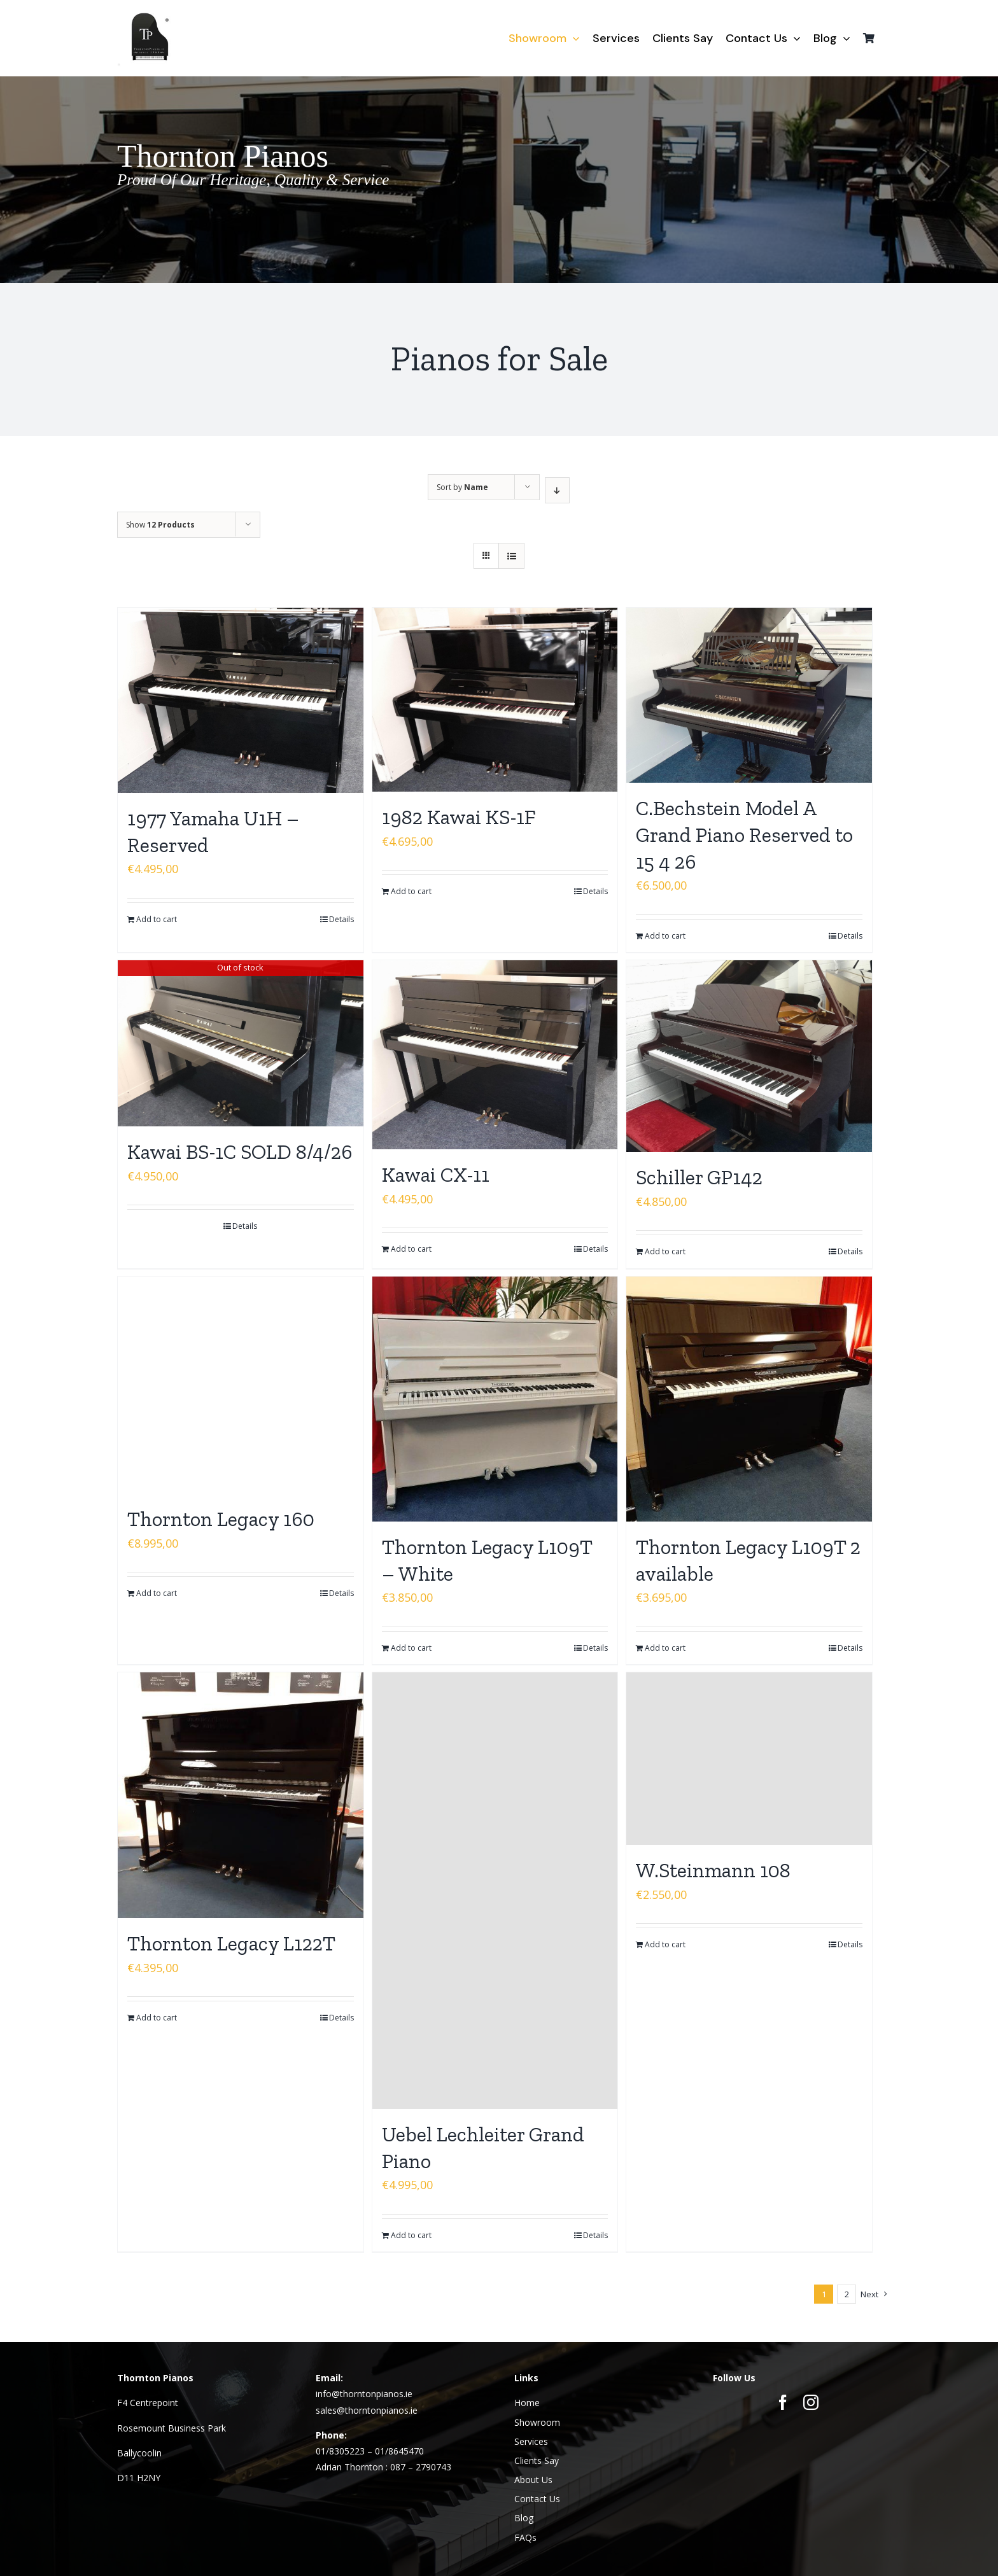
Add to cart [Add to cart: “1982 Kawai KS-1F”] (411, 891)
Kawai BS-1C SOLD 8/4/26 (240, 1152)
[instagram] (811, 2402)
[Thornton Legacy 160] (240, 1385)
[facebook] (783, 2402)
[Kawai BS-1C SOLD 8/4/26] (240, 1043)
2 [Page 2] (847, 2294)
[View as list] (511, 555)
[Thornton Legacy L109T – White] (495, 1399)
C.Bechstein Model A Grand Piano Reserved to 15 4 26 (744, 834)
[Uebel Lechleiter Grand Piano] (495, 1890)
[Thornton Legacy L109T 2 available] (749, 1399)
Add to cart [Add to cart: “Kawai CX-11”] (411, 1248)
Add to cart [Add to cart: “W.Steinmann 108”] (665, 1944)
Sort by (462, 487)
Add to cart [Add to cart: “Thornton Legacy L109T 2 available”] (665, 1647)
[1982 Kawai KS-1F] (495, 700)
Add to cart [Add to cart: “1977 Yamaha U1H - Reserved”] (156, 919)
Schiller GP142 (699, 1177)
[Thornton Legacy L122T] (240, 1795)
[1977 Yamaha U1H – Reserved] (240, 700)
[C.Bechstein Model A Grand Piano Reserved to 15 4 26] (749, 695)
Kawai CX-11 (435, 1175)
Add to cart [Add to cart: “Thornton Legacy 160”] (156, 1593)
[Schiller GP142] (749, 1056)
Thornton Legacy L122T (231, 1943)
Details (341, 919)
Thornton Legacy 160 (220, 1519)
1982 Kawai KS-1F (458, 817)
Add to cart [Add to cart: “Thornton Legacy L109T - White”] (411, 1647)
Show (160, 524)
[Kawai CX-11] (495, 1054)
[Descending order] (557, 490)
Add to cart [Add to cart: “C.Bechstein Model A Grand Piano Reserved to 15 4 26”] (665, 935)
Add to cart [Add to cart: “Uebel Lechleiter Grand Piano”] (411, 2235)
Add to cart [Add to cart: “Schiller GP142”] (665, 1251)
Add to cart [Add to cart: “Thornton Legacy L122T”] (156, 2017)
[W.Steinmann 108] (749, 1758)
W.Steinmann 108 (713, 1870)
